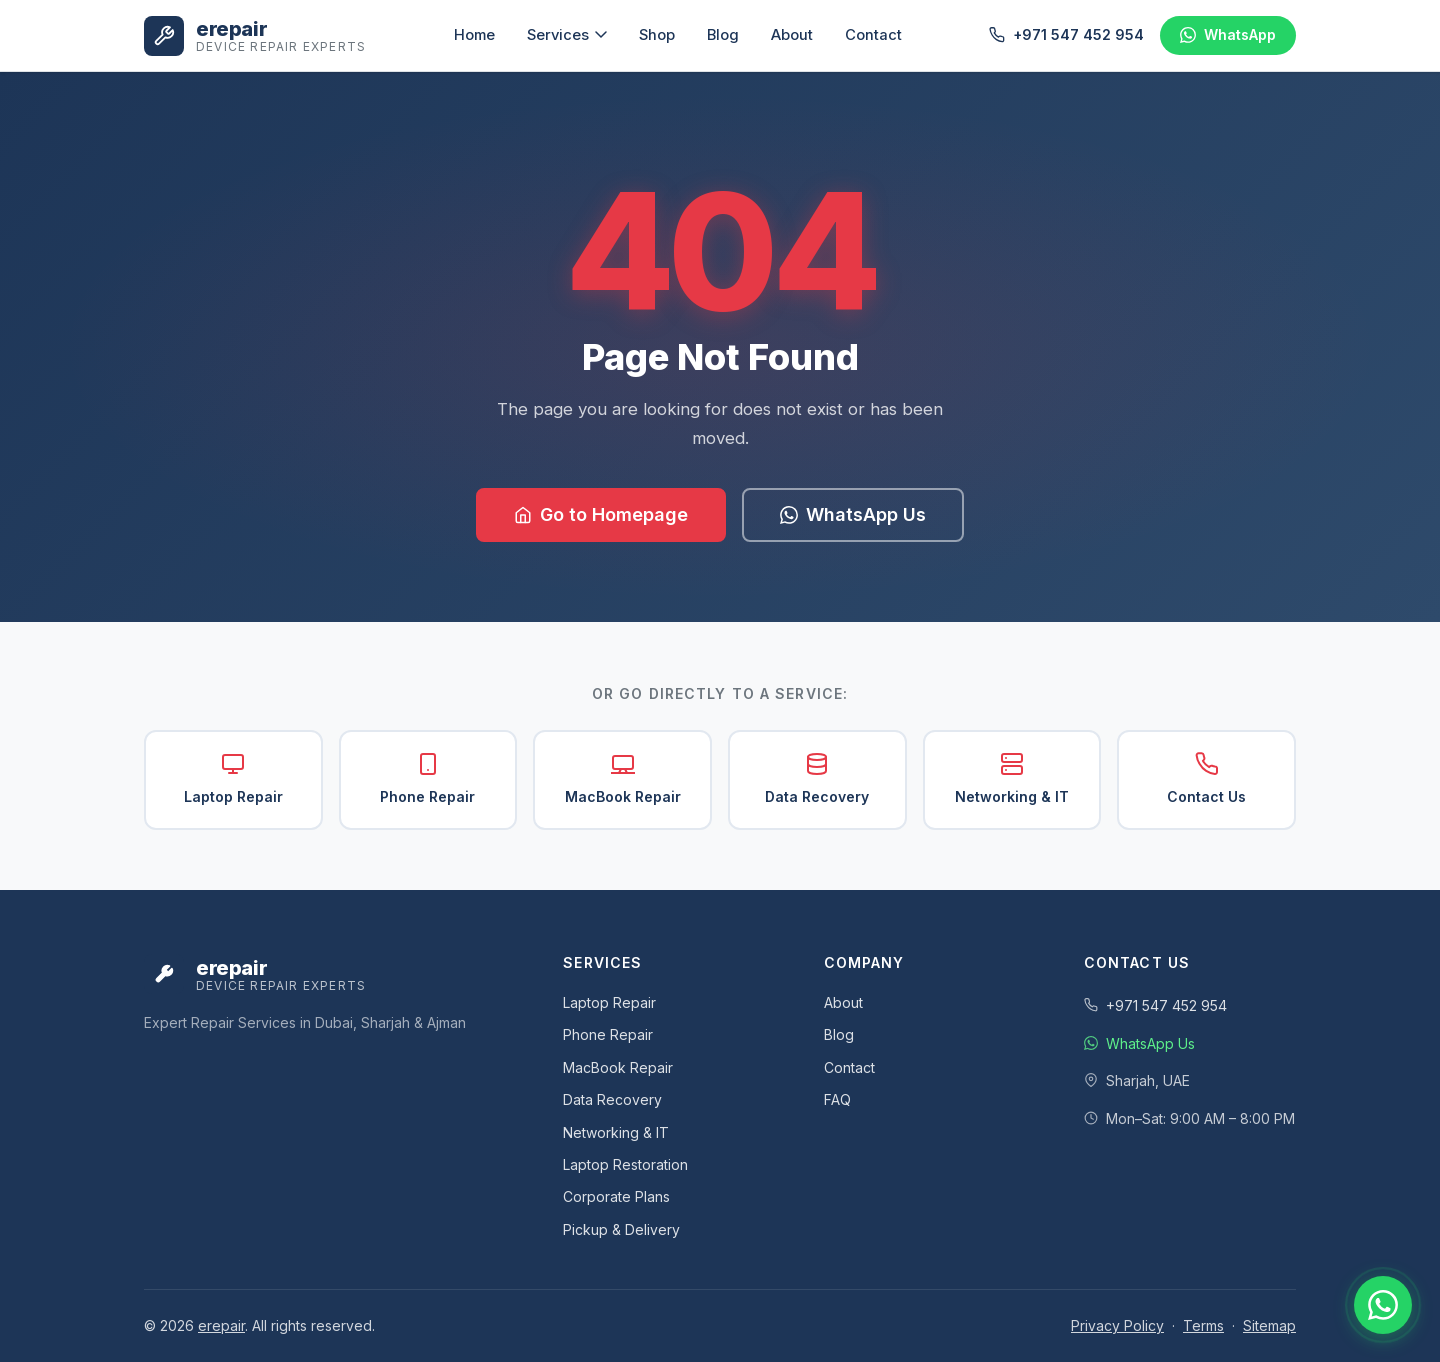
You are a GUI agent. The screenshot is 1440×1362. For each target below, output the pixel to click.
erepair (221, 1325)
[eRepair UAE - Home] (255, 36)
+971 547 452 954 (1066, 34)
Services (567, 35)
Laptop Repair (233, 778)
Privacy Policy (1117, 1325)
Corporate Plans (616, 1196)
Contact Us (1206, 778)
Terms (1203, 1325)
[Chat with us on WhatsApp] (1383, 1305)
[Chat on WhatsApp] (1228, 35)
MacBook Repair (623, 778)
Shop (657, 35)
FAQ (837, 1099)
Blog (723, 35)
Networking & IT (1012, 778)
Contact (873, 35)
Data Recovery (817, 778)
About (792, 35)
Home (474, 35)
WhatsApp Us (853, 514)
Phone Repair (427, 778)
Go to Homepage (601, 514)
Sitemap (1269, 1325)
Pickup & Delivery (621, 1229)
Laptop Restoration (625, 1164)
